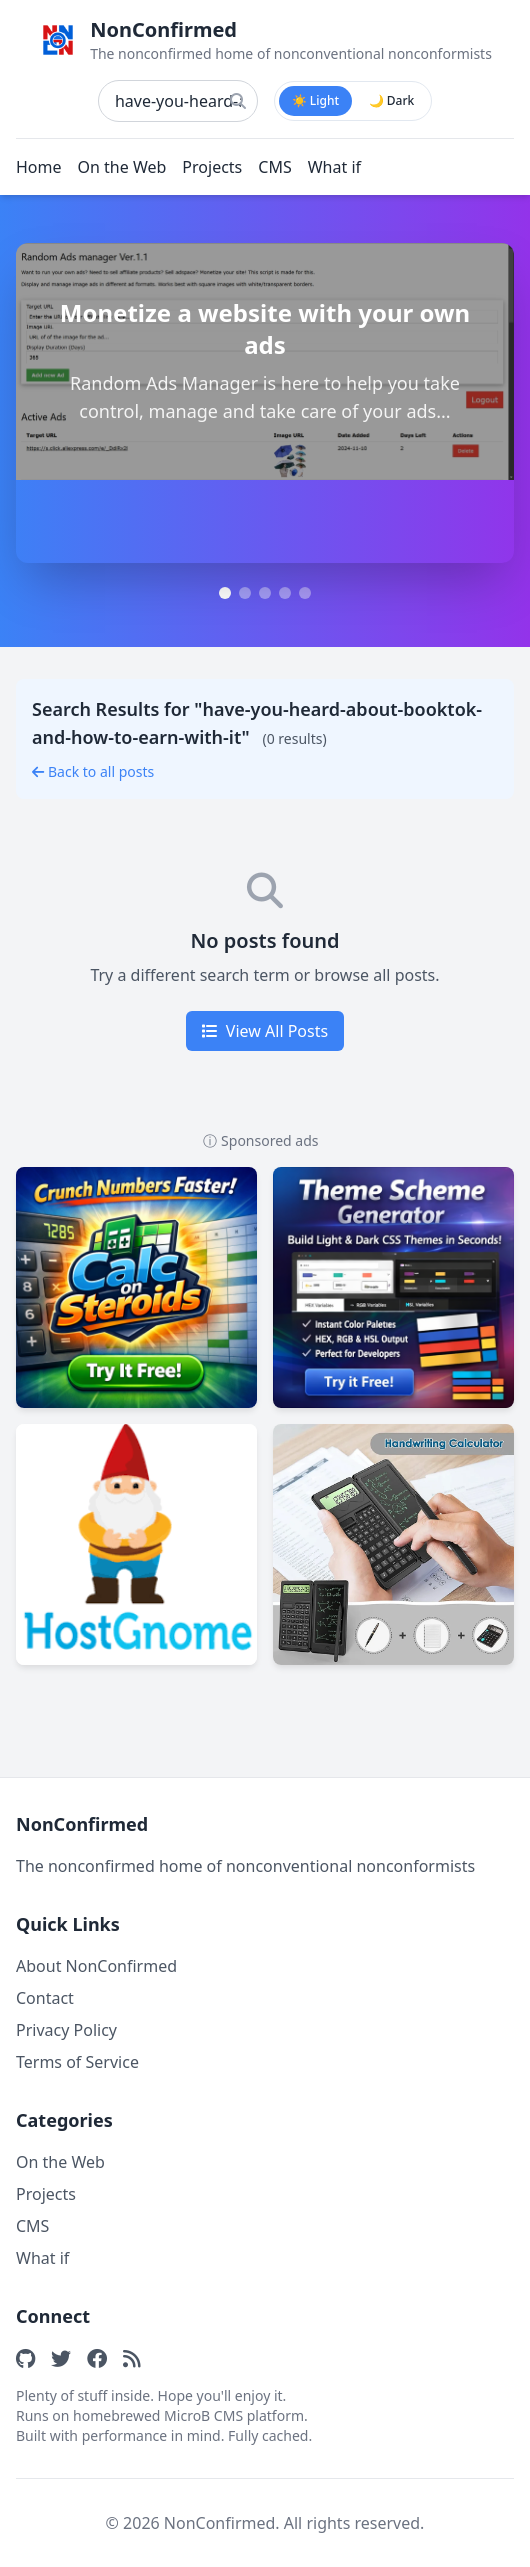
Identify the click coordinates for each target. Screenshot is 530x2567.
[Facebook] (97, 2358)
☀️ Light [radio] (315, 100)
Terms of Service (77, 2062)
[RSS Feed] (132, 2358)
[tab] (225, 593)
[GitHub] (25, 2358)
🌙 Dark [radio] (392, 100)
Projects (212, 167)
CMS (274, 167)
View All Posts (265, 1031)
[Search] (238, 101)
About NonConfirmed (96, 1966)
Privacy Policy (66, 2030)
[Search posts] (178, 101)
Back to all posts (93, 771)
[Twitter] (61, 2358)
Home (39, 167)
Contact (45, 1998)
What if (334, 167)
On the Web (122, 167)
